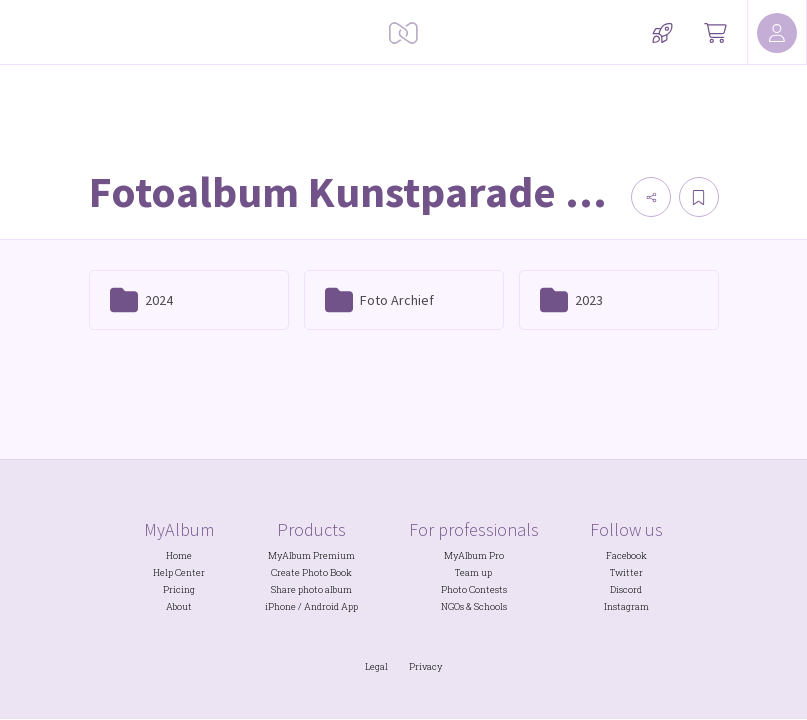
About (179, 606)
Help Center (179, 572)
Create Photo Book (311, 572)
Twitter (626, 572)
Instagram (626, 606)
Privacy (425, 666)
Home (179, 555)
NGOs (452, 606)
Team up (473, 572)
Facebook (626, 555)
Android (321, 606)
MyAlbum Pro (474, 555)
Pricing (179, 589)
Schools (490, 606)
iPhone (280, 606)
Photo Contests (474, 589)
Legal (376, 666)
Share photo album (311, 589)
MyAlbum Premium (311, 555)
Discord (626, 589)
